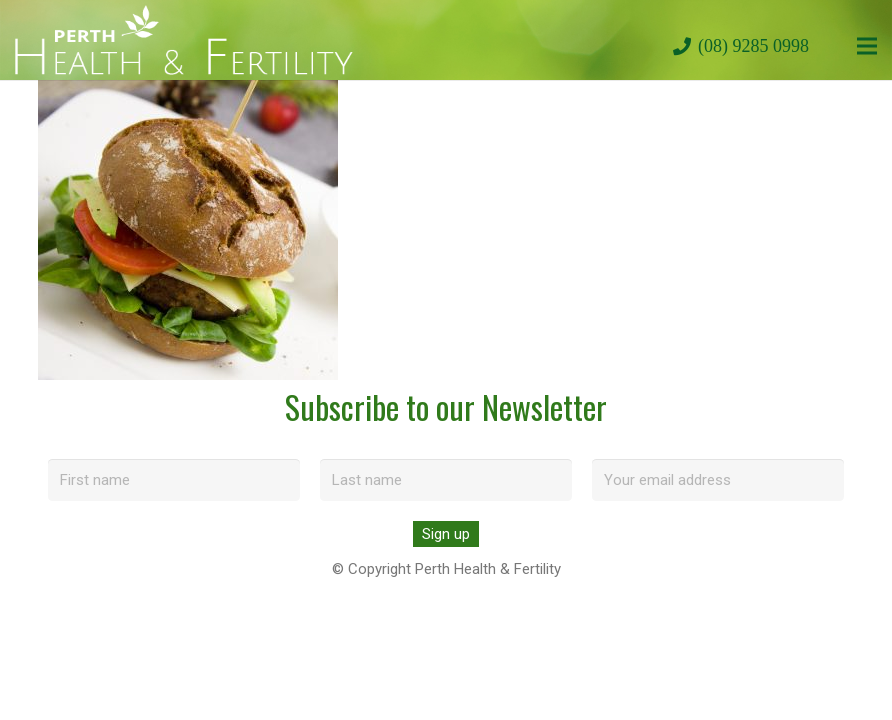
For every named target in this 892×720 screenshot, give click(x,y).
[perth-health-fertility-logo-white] (184, 40)
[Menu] (867, 46)
